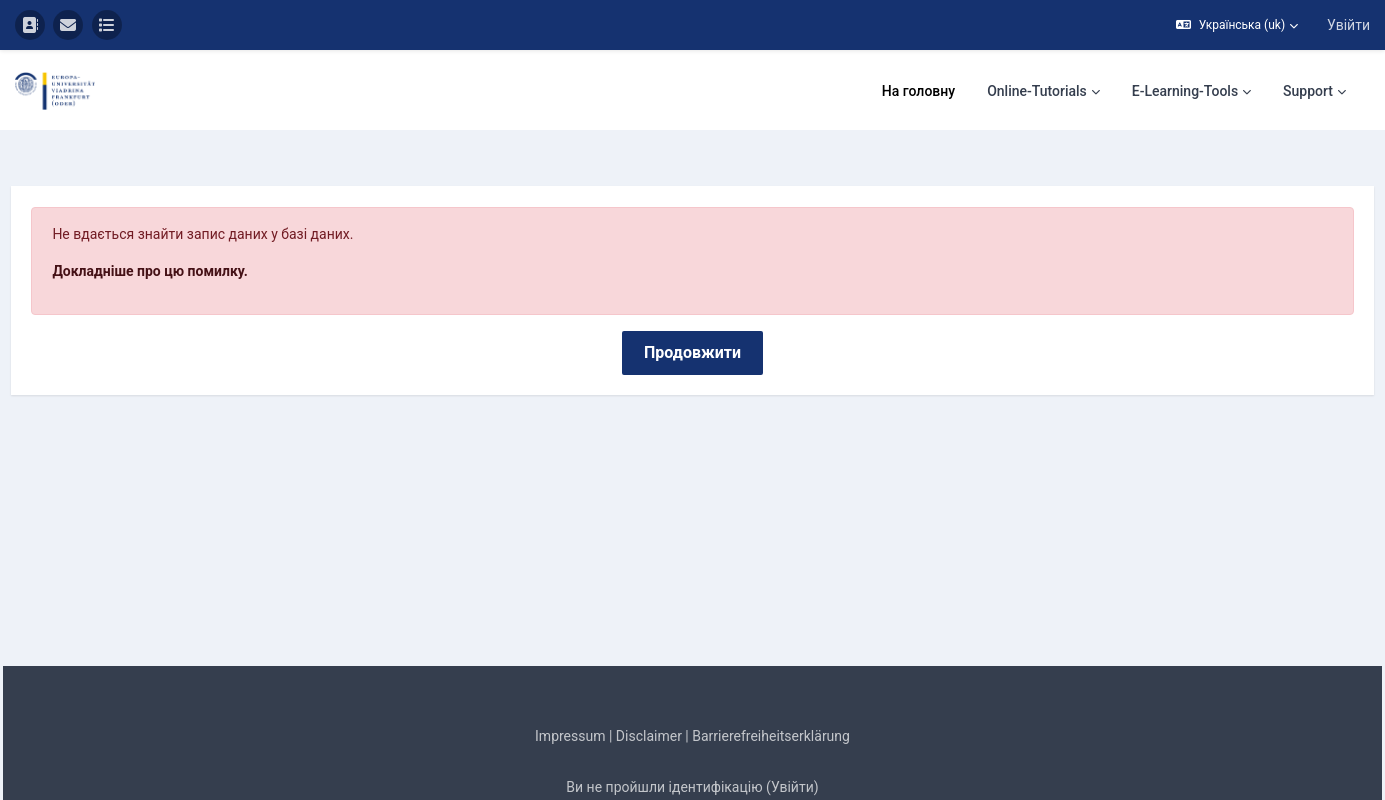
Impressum (570, 680)
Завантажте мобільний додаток (692, 782)
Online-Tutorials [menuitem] (1037, 91)
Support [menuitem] (1308, 91)
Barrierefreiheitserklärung (771, 680)
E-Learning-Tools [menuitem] (1185, 91)
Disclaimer (649, 680)
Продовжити (692, 296)
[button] (1237, 25)
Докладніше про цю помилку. (195, 215)
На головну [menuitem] (918, 91)
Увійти (1348, 25)
